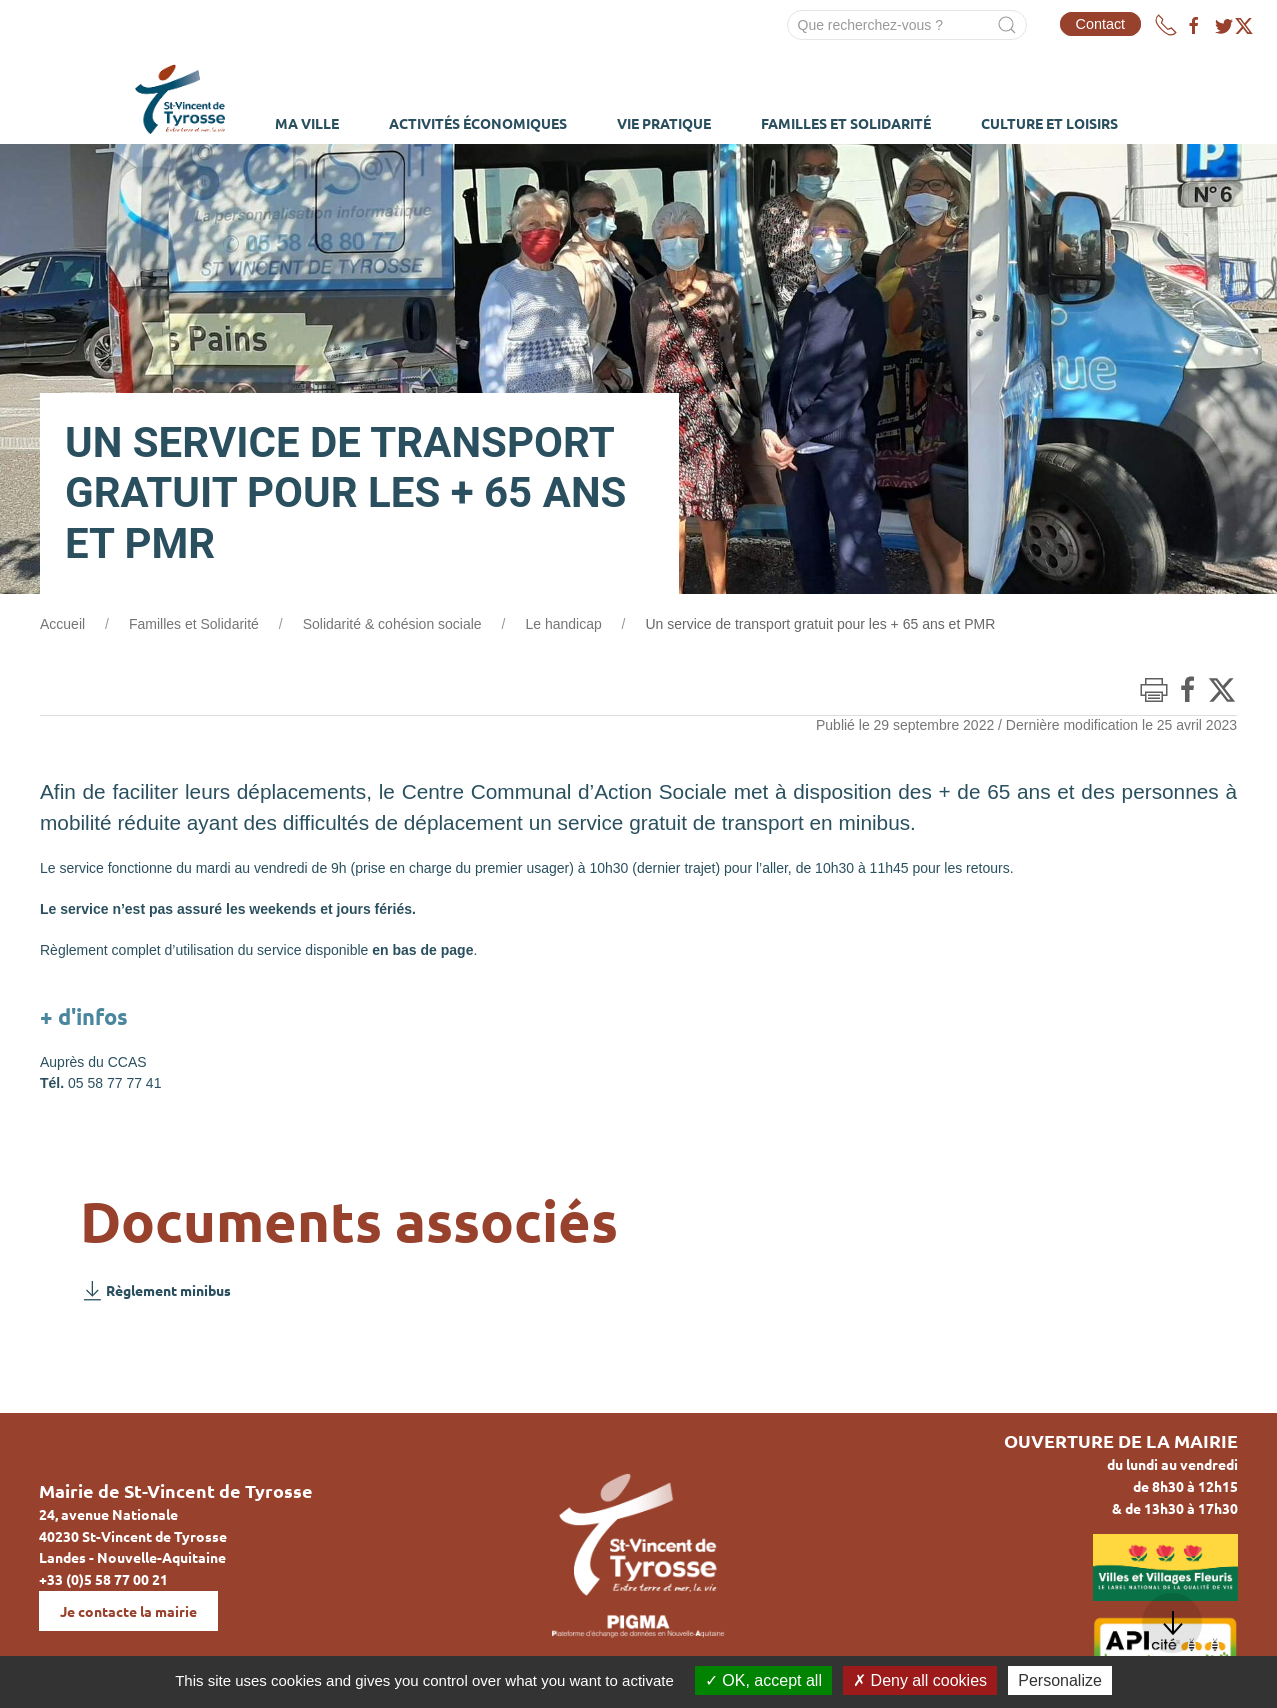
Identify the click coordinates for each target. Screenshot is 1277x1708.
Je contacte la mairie (128, 1611)
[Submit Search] (1007, 25)
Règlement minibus (155, 1290)
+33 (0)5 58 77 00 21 (103, 1579)
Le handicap (563, 624)
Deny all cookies (920, 1680)
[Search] (907, 25)
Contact (1101, 24)
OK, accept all (763, 1680)
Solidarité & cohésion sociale (392, 624)
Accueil (62, 624)
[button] (1172, 1623)
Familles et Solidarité (194, 624)
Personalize (1060, 1680)
